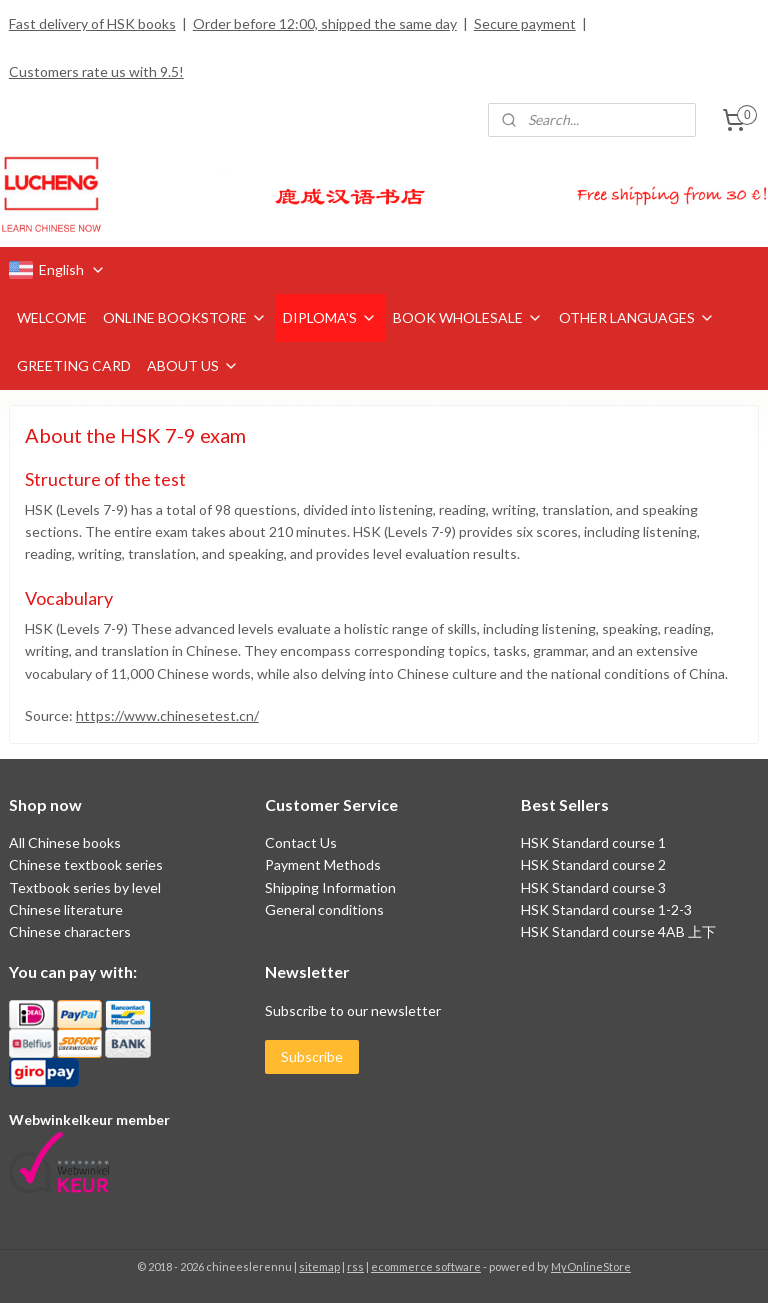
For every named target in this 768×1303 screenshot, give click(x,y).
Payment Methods (323, 864)
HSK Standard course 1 (595, 842)
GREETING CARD (74, 365)
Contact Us (301, 842)
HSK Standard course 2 (595, 864)
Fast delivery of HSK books (92, 23)
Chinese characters (70, 931)
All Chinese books (65, 842)
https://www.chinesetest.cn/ (167, 715)
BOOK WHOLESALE (468, 317)
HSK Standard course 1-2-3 (606, 909)
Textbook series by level (85, 887)
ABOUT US (193, 365)
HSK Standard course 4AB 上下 (618, 931)
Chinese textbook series (86, 864)
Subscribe (312, 1056)
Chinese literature (66, 909)
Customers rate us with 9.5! (96, 71)
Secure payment (525, 23)
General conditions (324, 909)
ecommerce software (426, 1266)
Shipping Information (330, 887)
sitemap (319, 1266)
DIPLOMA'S (330, 317)
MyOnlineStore (591, 1266)
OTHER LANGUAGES (637, 317)
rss (355, 1266)
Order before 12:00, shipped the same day (325, 23)
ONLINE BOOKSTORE (185, 317)
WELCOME (52, 317)
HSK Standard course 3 (593, 887)
